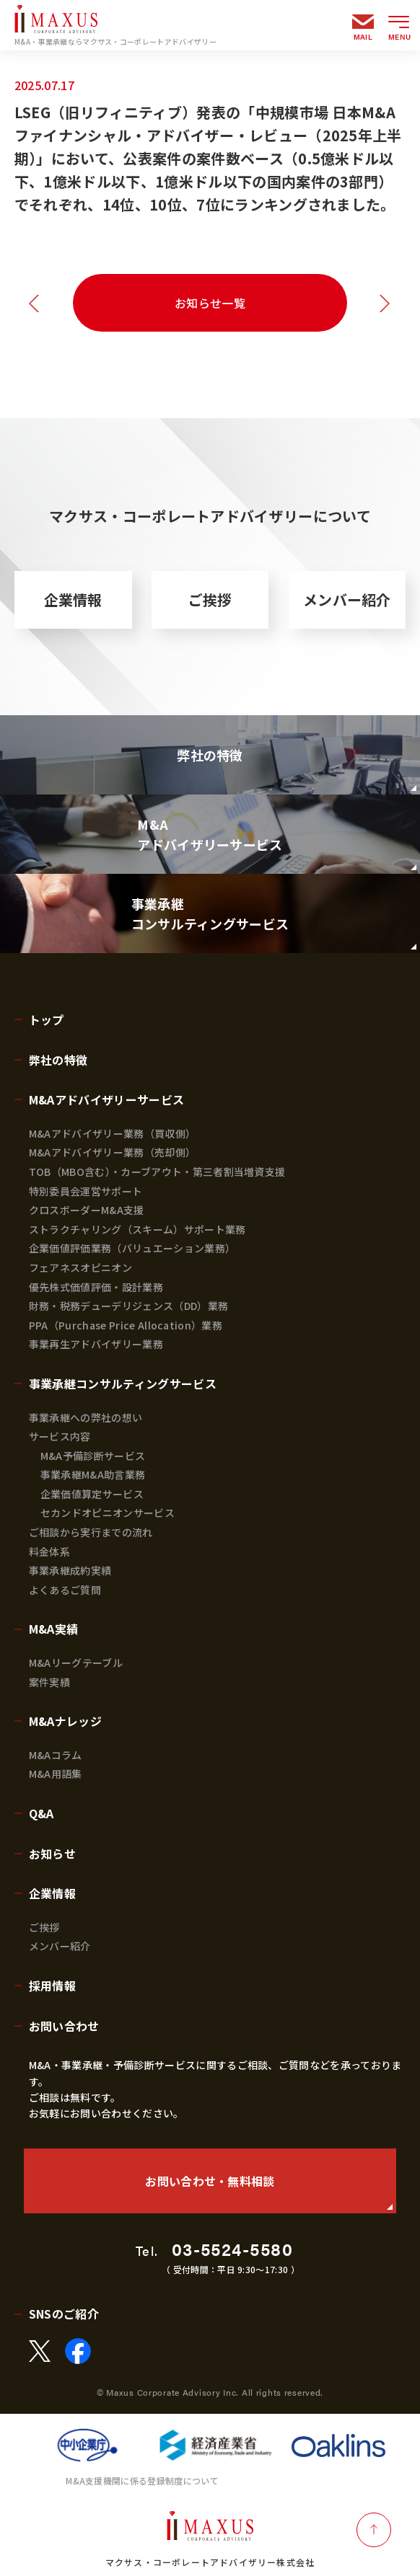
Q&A (41, 1813)
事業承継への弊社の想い (86, 1417)
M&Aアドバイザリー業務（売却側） (112, 1152)
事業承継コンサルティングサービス (122, 1383)
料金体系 (49, 1551)
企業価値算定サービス (92, 1494)
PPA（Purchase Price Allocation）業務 (125, 1325)
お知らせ (52, 1853)
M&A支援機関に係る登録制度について (142, 2480)
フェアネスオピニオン (80, 1267)
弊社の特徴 (58, 1059)
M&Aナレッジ (65, 1721)
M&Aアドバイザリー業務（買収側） (112, 1133)
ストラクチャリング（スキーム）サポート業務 (137, 1229)
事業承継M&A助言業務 (93, 1474)
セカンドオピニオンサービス (107, 1512)
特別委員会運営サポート (86, 1191)
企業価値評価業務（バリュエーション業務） (132, 1248)
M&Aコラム (55, 1755)
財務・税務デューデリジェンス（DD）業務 (128, 1305)
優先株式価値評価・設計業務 (96, 1287)
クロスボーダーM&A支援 (86, 1210)
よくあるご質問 (65, 1590)
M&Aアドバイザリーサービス (106, 1099)
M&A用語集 (55, 1773)
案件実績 (49, 1682)
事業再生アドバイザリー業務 (96, 1344)
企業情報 (73, 599)
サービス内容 (60, 1436)
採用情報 (52, 1985)
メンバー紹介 (347, 599)
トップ (46, 1019)
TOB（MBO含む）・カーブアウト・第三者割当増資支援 (157, 1171)
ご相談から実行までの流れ (91, 1532)
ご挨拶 (210, 599)
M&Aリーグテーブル (76, 1662)
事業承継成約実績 (70, 1570)
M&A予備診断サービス (93, 1455)
